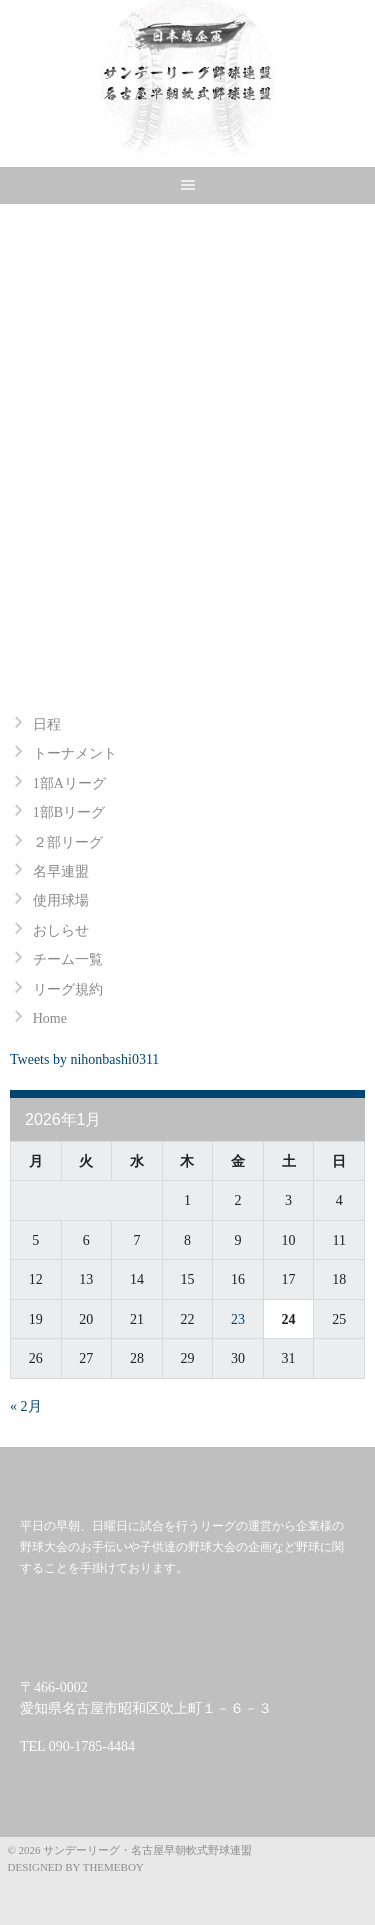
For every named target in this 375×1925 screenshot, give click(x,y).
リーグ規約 (68, 989)
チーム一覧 (68, 959)
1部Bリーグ (69, 812)
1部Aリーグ (69, 783)
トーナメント (75, 753)
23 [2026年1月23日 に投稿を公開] (238, 1319)
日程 (47, 724)
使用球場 (61, 900)
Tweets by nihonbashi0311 (84, 1059)
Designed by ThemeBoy (76, 1867)
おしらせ (61, 930)
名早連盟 (61, 871)
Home (50, 1018)
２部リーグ (68, 842)
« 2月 (26, 1406)
